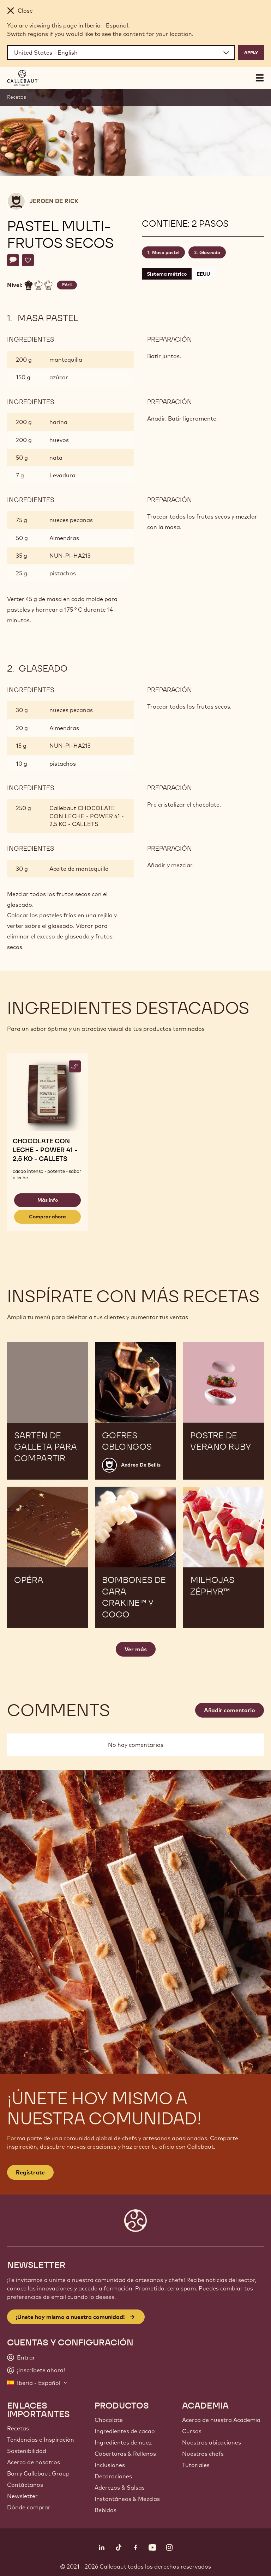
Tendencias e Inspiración (40, 2439)
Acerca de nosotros (33, 2462)
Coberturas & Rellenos (125, 2453)
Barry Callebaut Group (38, 2473)
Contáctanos (25, 2484)
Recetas (16, 97)
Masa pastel (165, 252)
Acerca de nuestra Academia (221, 2419)
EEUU (203, 274)
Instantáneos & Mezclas (127, 2498)
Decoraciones (113, 2476)
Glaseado (209, 252)
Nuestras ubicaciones (211, 2442)
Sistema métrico (167, 274)
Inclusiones (110, 2464)
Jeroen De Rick (54, 200)
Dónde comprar (28, 2507)
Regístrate (30, 2172)
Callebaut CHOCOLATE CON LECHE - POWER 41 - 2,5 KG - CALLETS (86, 815)
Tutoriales (196, 2464)
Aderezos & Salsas (120, 2487)
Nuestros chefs (203, 2453)
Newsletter (22, 2495)
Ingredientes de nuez (123, 2442)
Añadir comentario (229, 1710)
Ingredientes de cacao (125, 2431)
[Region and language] (121, 52)
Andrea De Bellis (141, 1465)
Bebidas (105, 2510)
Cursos (191, 2431)
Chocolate (109, 2419)
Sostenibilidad (26, 2450)
